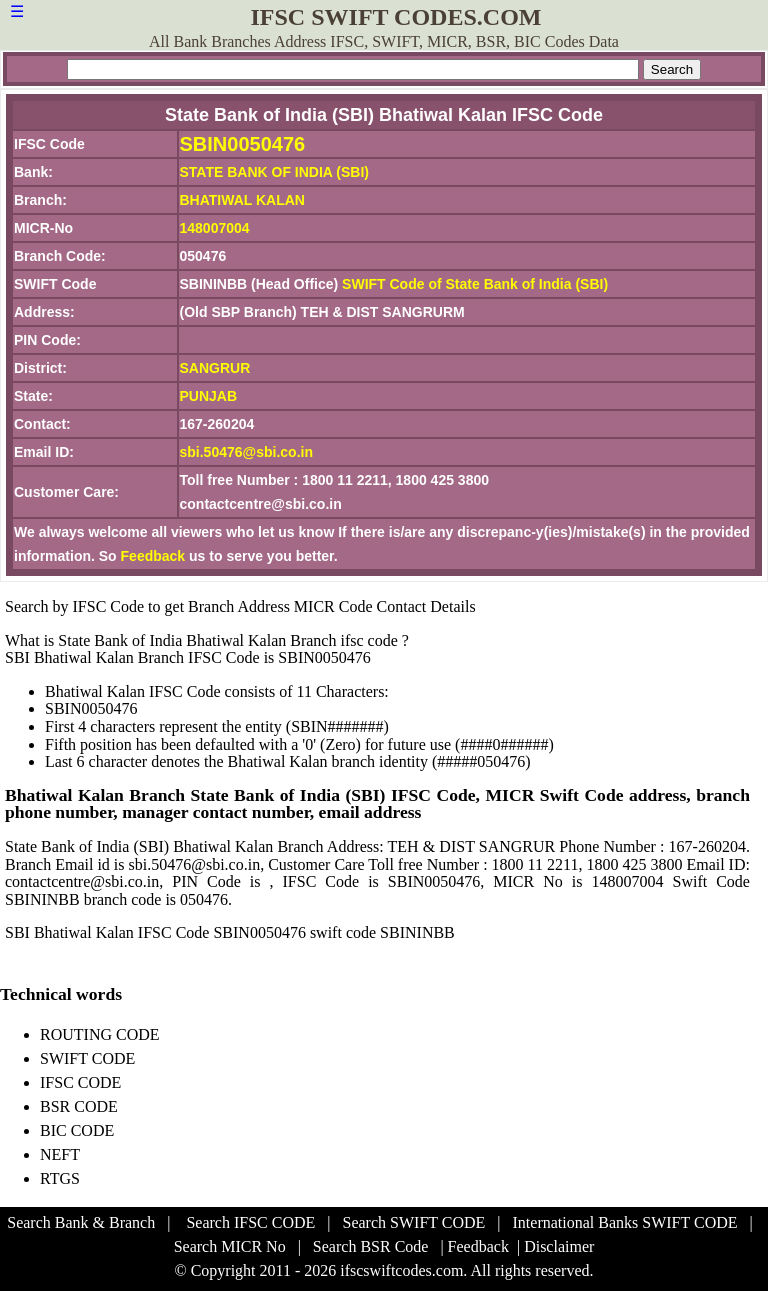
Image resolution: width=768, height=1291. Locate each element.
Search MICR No (230, 1246)
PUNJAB (209, 396)
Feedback (153, 556)
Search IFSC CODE (250, 1222)
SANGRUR (215, 368)
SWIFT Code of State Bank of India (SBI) (475, 284)
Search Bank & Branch (81, 1222)
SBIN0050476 (243, 144)
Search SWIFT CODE (414, 1222)
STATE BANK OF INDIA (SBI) (275, 172)
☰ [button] (17, 11)
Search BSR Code (371, 1246)
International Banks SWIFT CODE (625, 1222)
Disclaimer (559, 1246)
